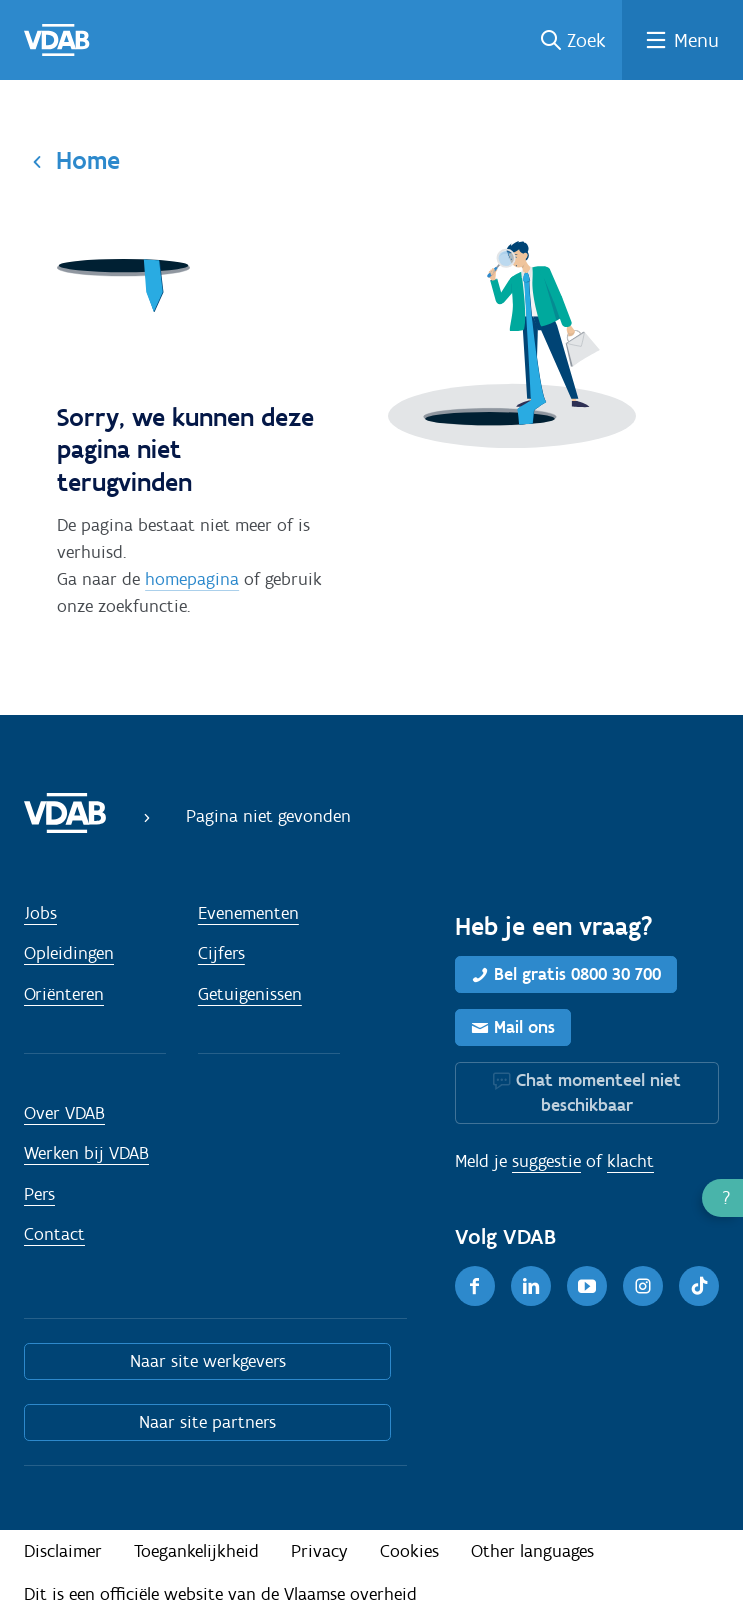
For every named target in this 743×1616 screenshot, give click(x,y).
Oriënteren (64, 994)
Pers (39, 1194)
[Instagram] (643, 1286)
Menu (696, 40)
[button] (722, 1198)
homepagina (192, 579)
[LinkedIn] (531, 1286)
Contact (54, 1234)
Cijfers (221, 953)
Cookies (409, 1551)
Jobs (40, 913)
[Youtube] (587, 1286)
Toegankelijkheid (196, 1551)
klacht (630, 1161)
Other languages (532, 1551)
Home (88, 160)
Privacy (319, 1551)
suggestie (546, 1161)
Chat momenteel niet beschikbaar (598, 1092)
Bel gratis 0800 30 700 (577, 974)
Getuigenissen (250, 994)
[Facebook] (475, 1286)
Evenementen (248, 913)
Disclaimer (63, 1551)
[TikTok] (699, 1286)
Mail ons (524, 1027)
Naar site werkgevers (208, 1361)
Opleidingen (69, 953)
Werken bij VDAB (86, 1153)
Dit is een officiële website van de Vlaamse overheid (220, 1594)
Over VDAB (64, 1113)
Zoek (586, 40)
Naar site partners (207, 1422)
